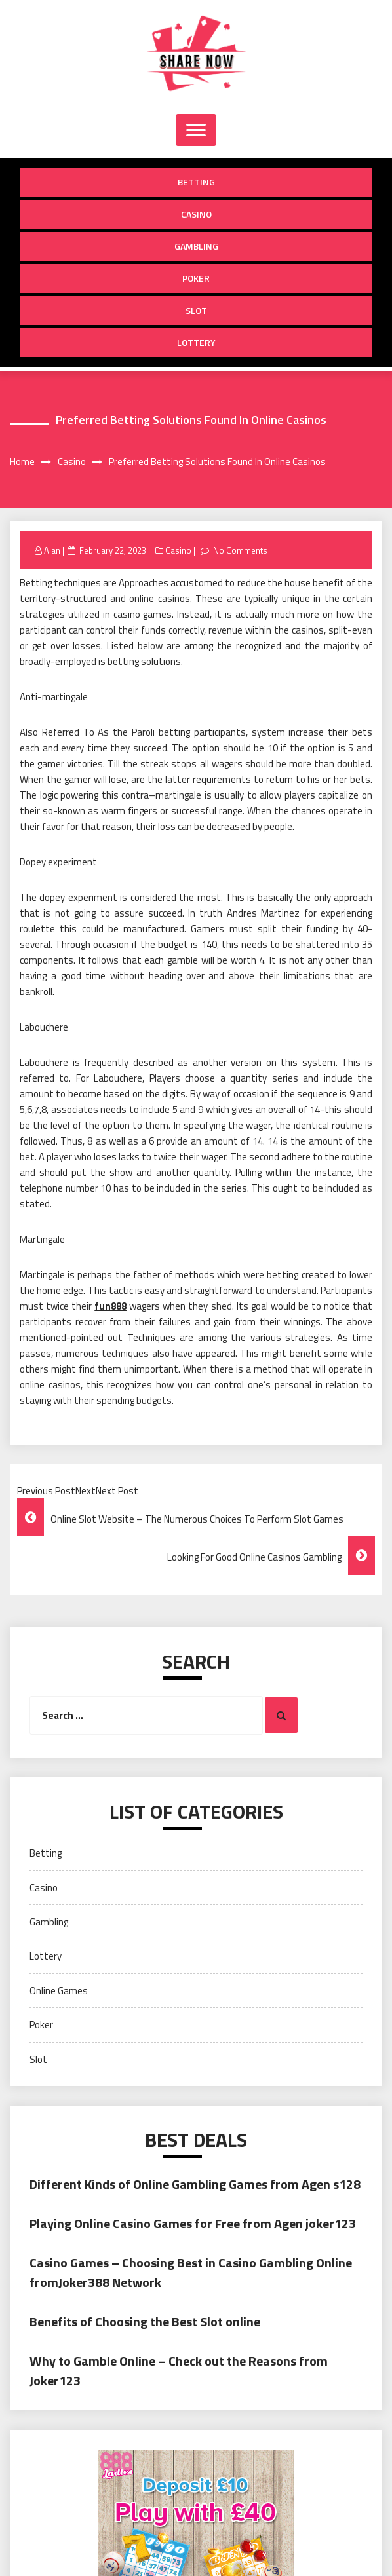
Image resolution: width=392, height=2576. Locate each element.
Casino (196, 214)
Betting (196, 182)
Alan (52, 550)
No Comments (240, 550)
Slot (196, 310)
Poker (196, 278)
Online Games (58, 1990)
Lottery (196, 342)
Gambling (196, 246)
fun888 (110, 1306)
